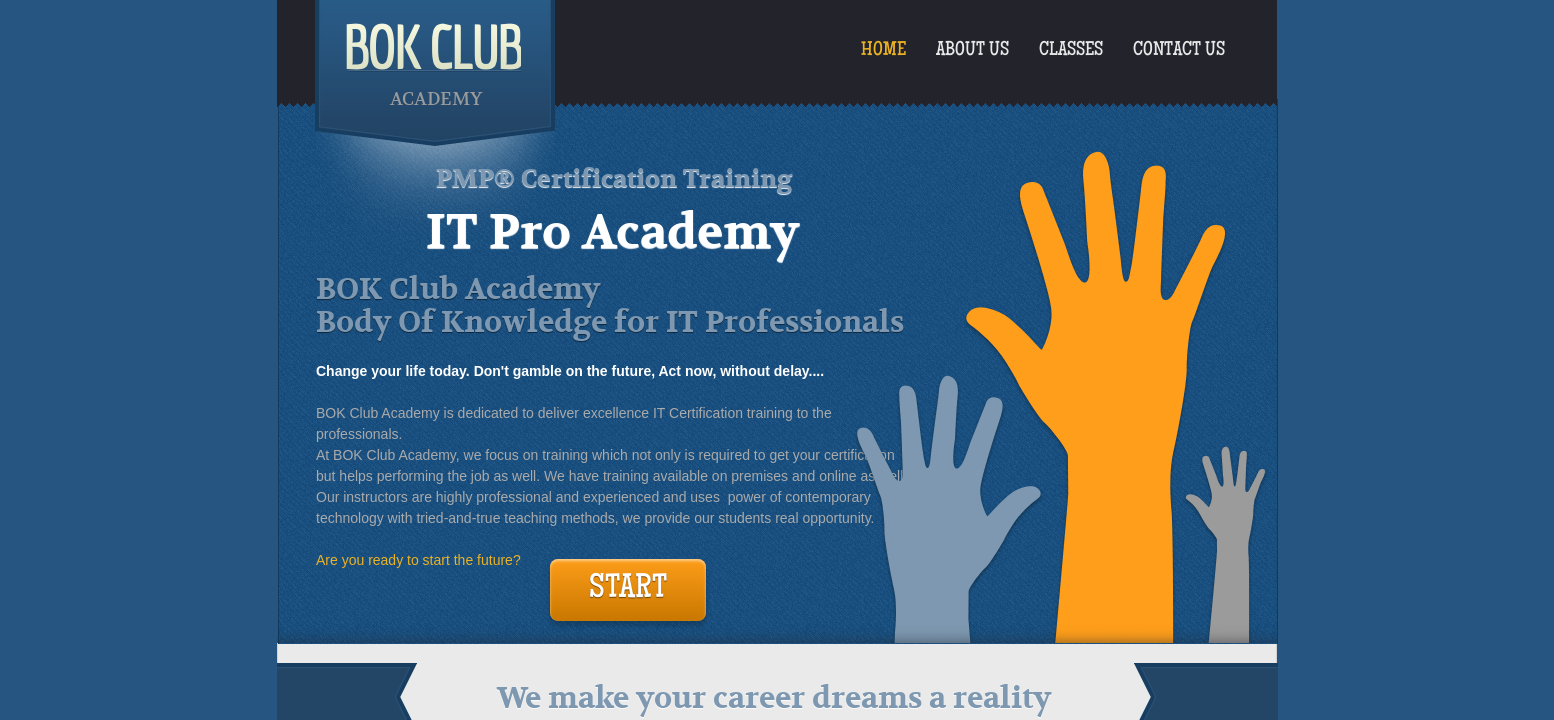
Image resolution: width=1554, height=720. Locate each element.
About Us (972, 51)
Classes (1071, 51)
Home (883, 51)
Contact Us (1179, 51)
